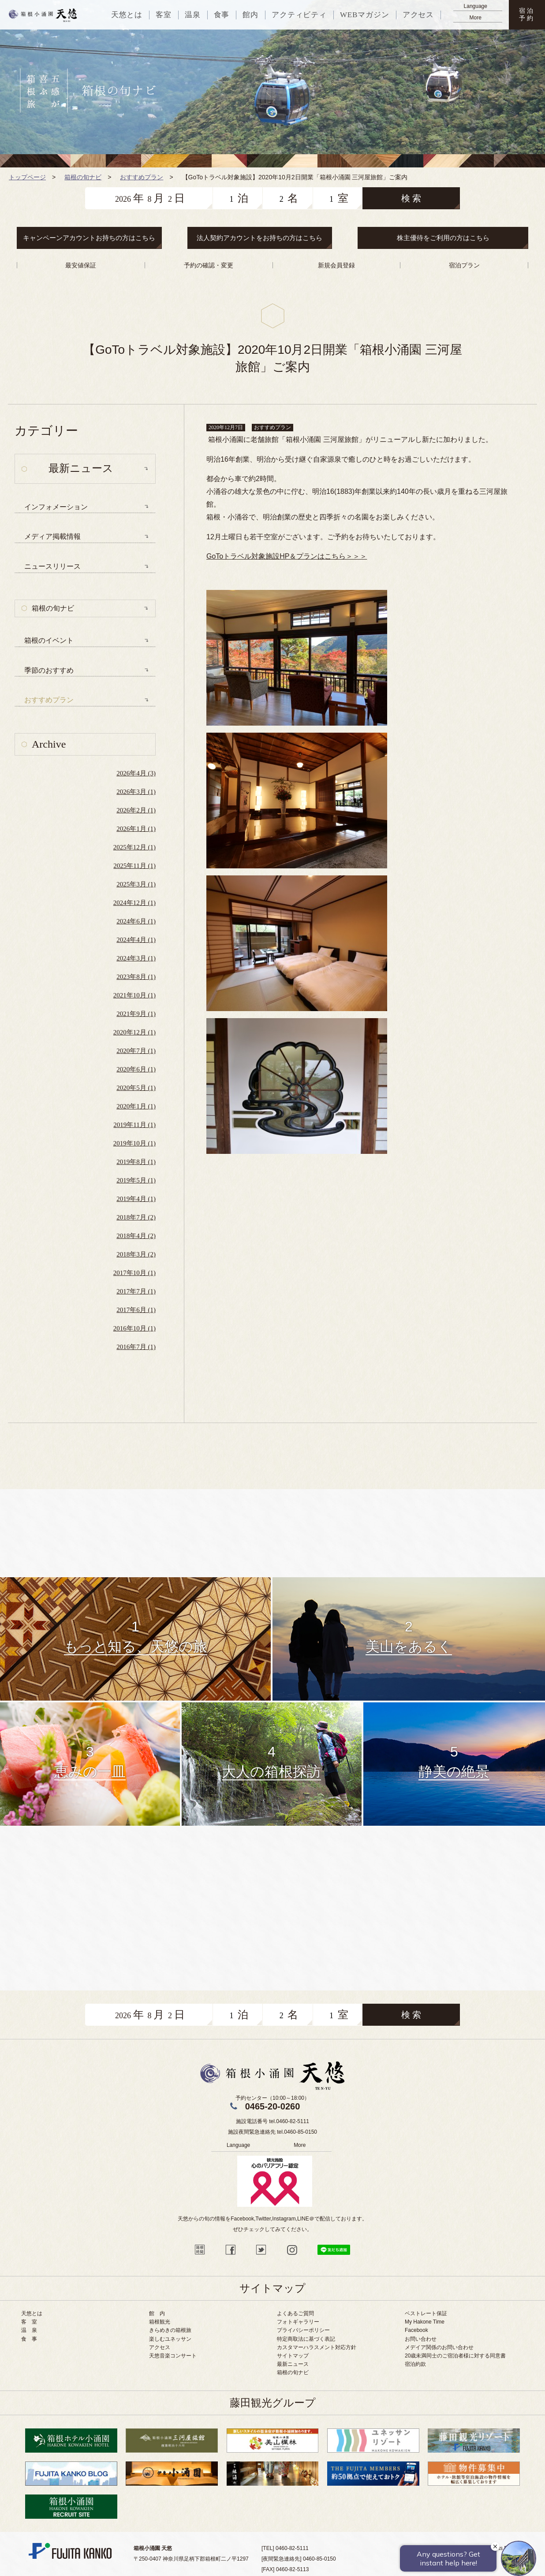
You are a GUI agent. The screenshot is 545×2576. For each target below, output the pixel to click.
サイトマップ (293, 2356)
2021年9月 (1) (136, 1013)
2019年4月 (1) (136, 1198)
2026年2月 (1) (136, 810)
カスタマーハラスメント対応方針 (316, 2347)
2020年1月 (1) (136, 1106)
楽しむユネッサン (170, 2339)
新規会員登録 (336, 265)
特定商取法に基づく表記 (306, 2339)
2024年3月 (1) (136, 958)
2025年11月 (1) (134, 865)
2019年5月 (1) (136, 1180)
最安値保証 (80, 265)
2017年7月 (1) (136, 1291)
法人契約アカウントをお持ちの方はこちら (259, 237)
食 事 (29, 2339)
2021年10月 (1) (134, 995)
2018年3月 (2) (136, 1254)
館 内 (157, 2313)
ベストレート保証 (426, 2313)
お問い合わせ (421, 2339)
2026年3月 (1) (136, 791)
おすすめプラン (141, 177)
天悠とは (31, 2313)
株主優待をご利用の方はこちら (443, 237)
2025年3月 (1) (136, 884)
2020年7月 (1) (136, 1050)
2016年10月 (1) (134, 1328)
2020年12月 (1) (134, 1032)
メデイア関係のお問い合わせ (439, 2347)
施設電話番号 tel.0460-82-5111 (272, 2121)
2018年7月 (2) (136, 1217)
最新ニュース (293, 2364)
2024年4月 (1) (136, 939)
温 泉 (29, 2330)
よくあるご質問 (295, 2313)
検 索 (411, 198)
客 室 (29, 2322)
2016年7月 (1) (136, 1346)
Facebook (416, 2330)
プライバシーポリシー (303, 2330)
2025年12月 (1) (134, 847)
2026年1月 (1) (136, 828)
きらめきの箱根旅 (170, 2330)
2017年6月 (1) (136, 1309)
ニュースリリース (52, 566)
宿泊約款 (415, 2364)
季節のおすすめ (49, 670)
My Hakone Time (424, 2322)
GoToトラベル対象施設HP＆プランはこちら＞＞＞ (286, 556)
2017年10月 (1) (134, 1272)
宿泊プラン (464, 265)
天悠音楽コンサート (173, 2356)
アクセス (159, 2347)
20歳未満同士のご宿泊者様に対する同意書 (455, 2356)
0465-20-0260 (272, 2106)
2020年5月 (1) (136, 1087)
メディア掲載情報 (52, 536)
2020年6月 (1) (136, 1069)
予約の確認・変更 (208, 265)
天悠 (43, 14)
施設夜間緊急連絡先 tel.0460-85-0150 (272, 2132)
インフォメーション (56, 507)
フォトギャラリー (298, 2322)
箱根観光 (159, 2322)
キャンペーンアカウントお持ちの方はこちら (89, 237)
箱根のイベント (49, 640)
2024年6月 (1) (136, 921)
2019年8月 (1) (136, 1161)
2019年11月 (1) (134, 1124)
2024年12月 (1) (134, 902)
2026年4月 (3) (136, 773)
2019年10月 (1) (134, 1143)
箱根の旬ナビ (53, 608)
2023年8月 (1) (136, 976)
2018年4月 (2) (136, 1235)
